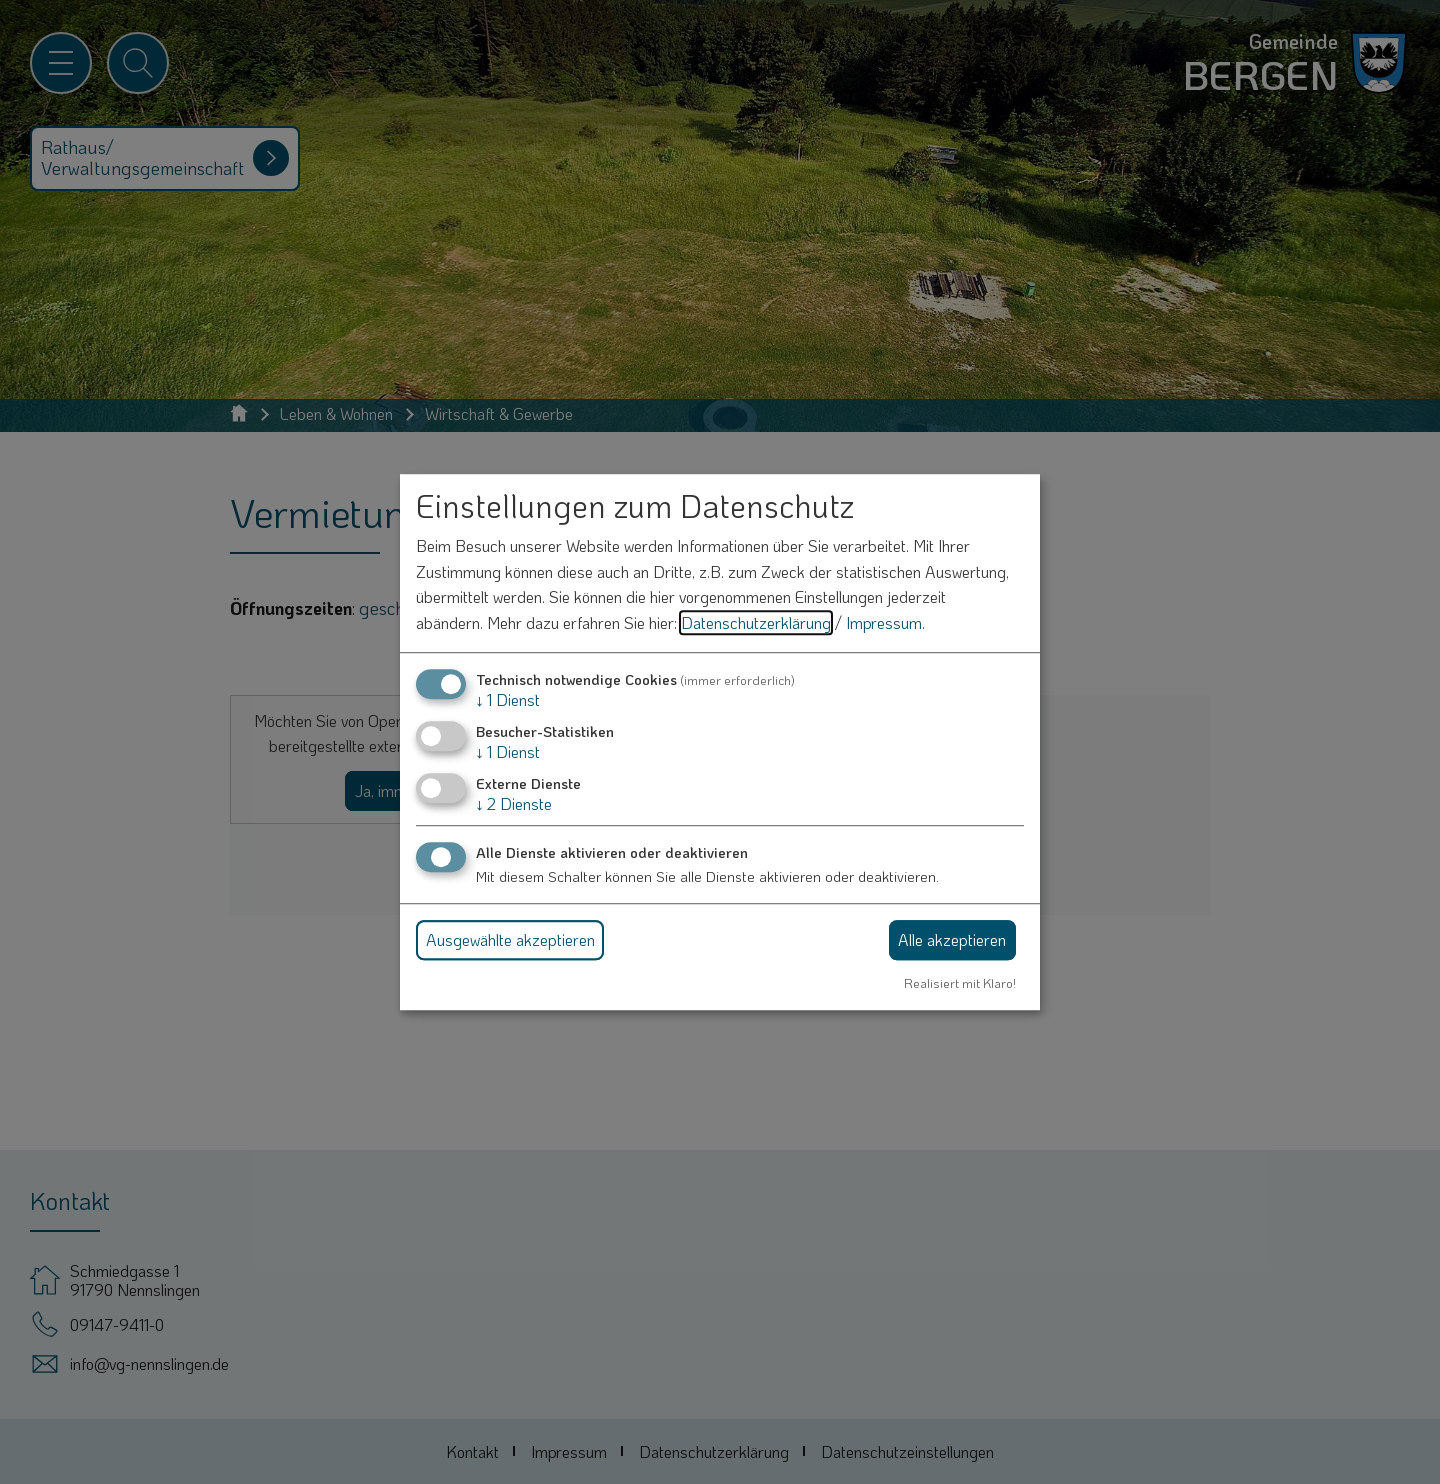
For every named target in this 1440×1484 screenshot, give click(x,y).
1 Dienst (508, 699)
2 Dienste (514, 803)
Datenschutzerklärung (756, 622)
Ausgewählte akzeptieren (510, 939)
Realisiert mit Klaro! (960, 983)
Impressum (884, 622)
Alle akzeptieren (952, 939)
